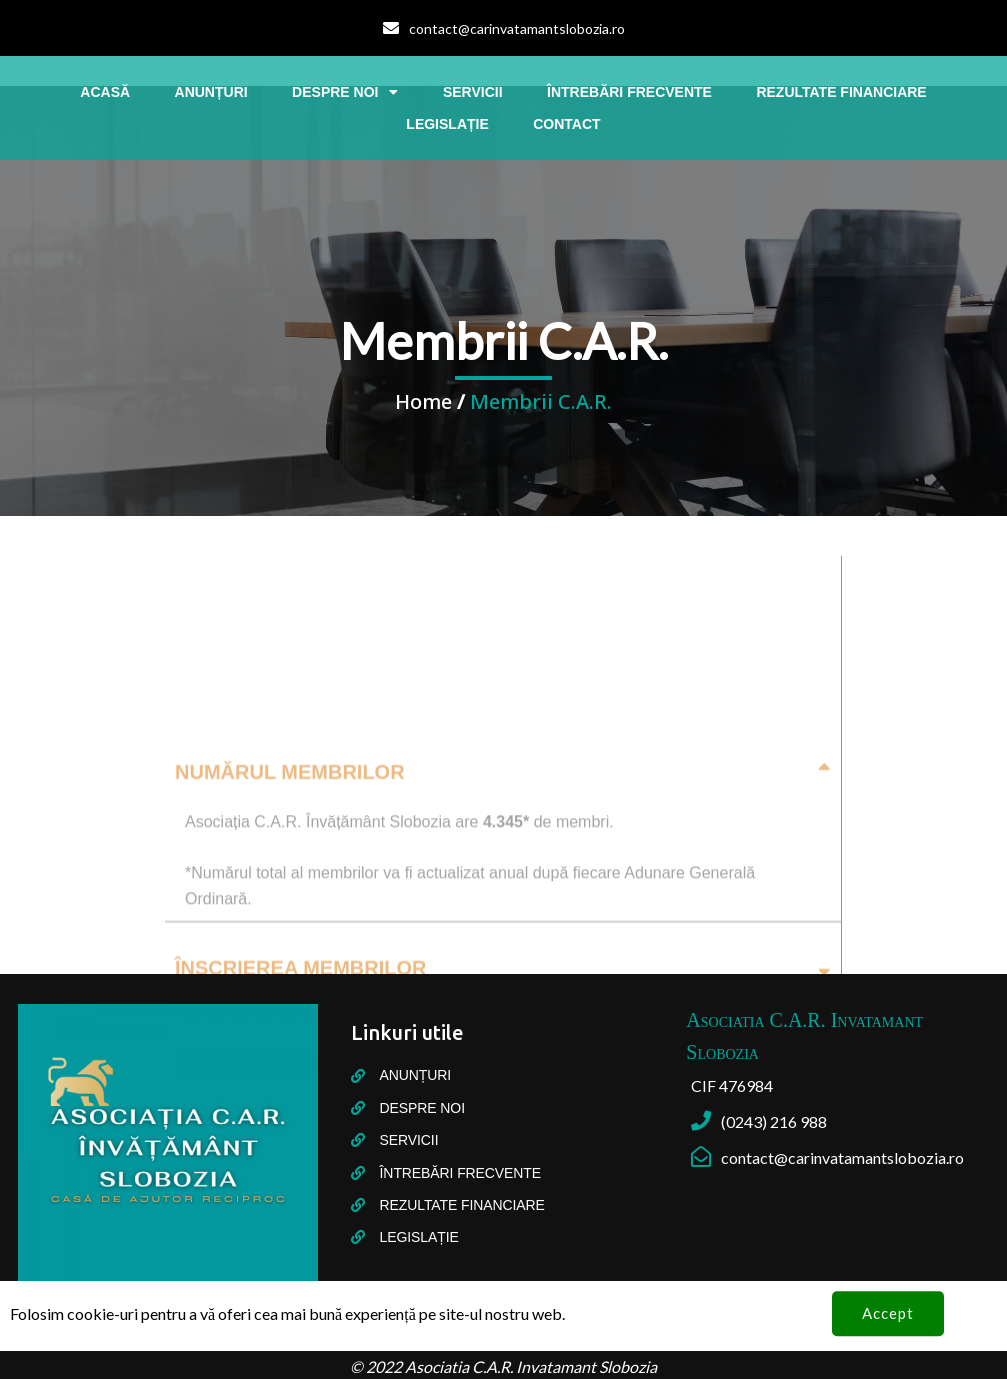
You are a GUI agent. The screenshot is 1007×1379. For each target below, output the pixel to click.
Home (423, 401)
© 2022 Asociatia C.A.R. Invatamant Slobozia (503, 1366)
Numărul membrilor (290, 937)
